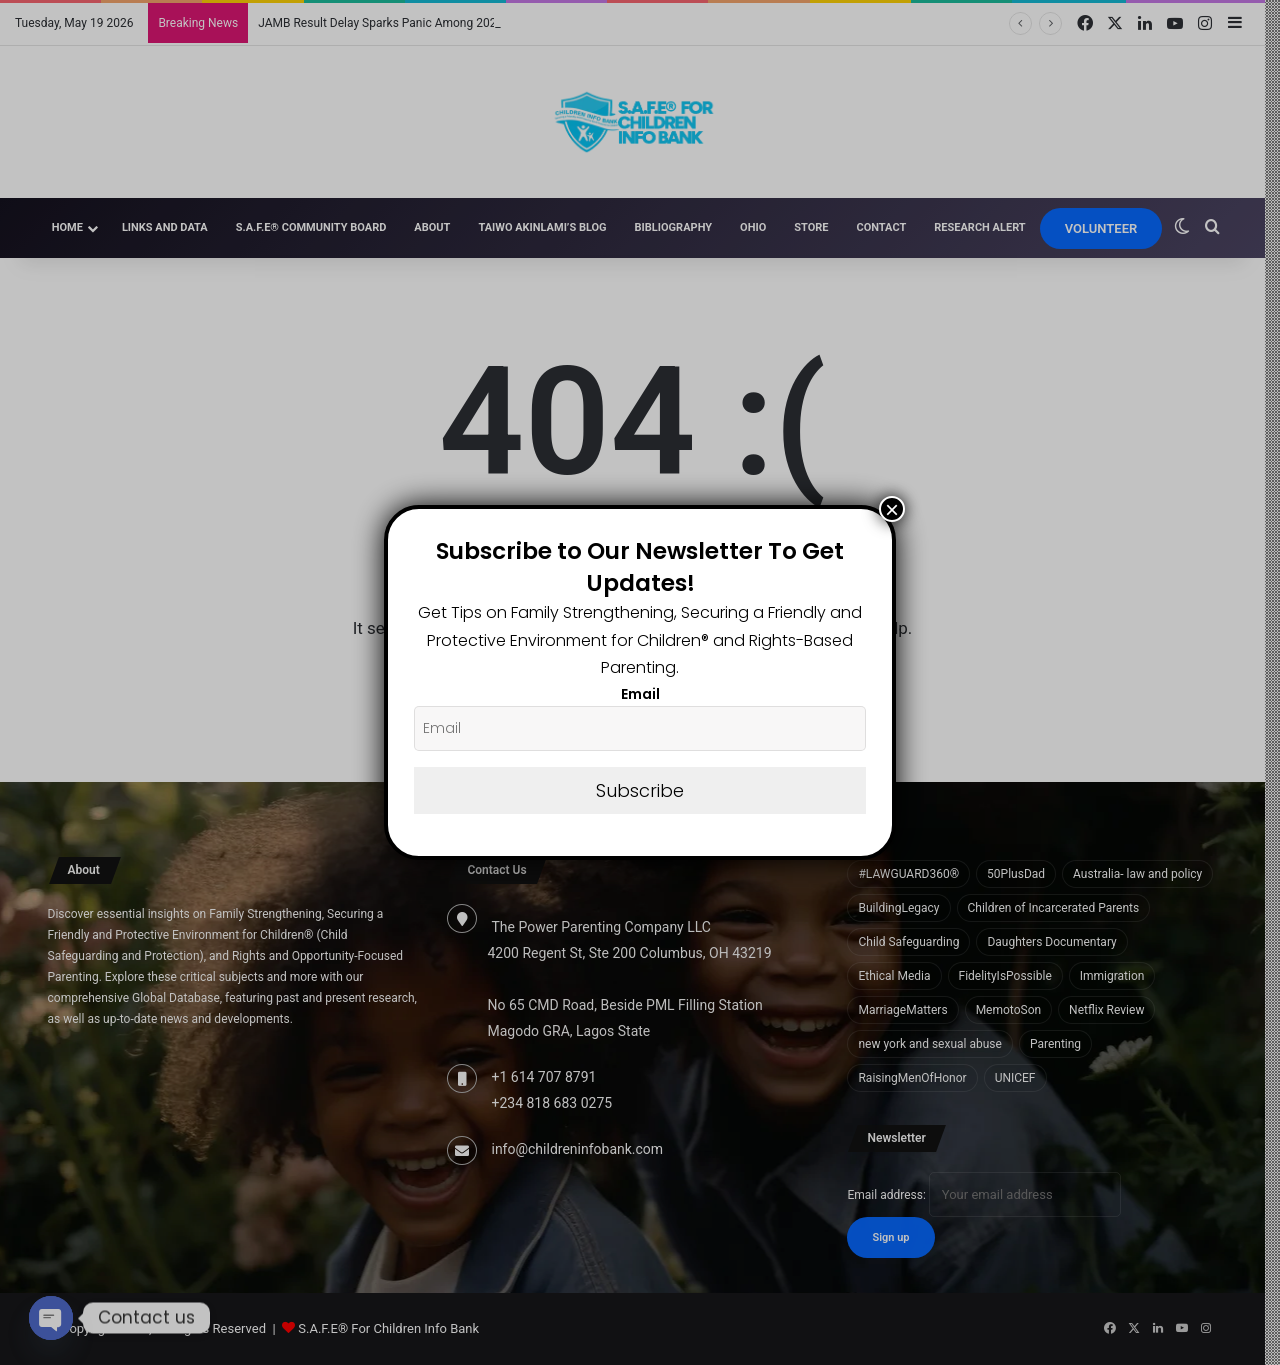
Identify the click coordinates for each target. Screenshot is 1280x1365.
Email (640, 694)
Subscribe (640, 790)
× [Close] (892, 509)
